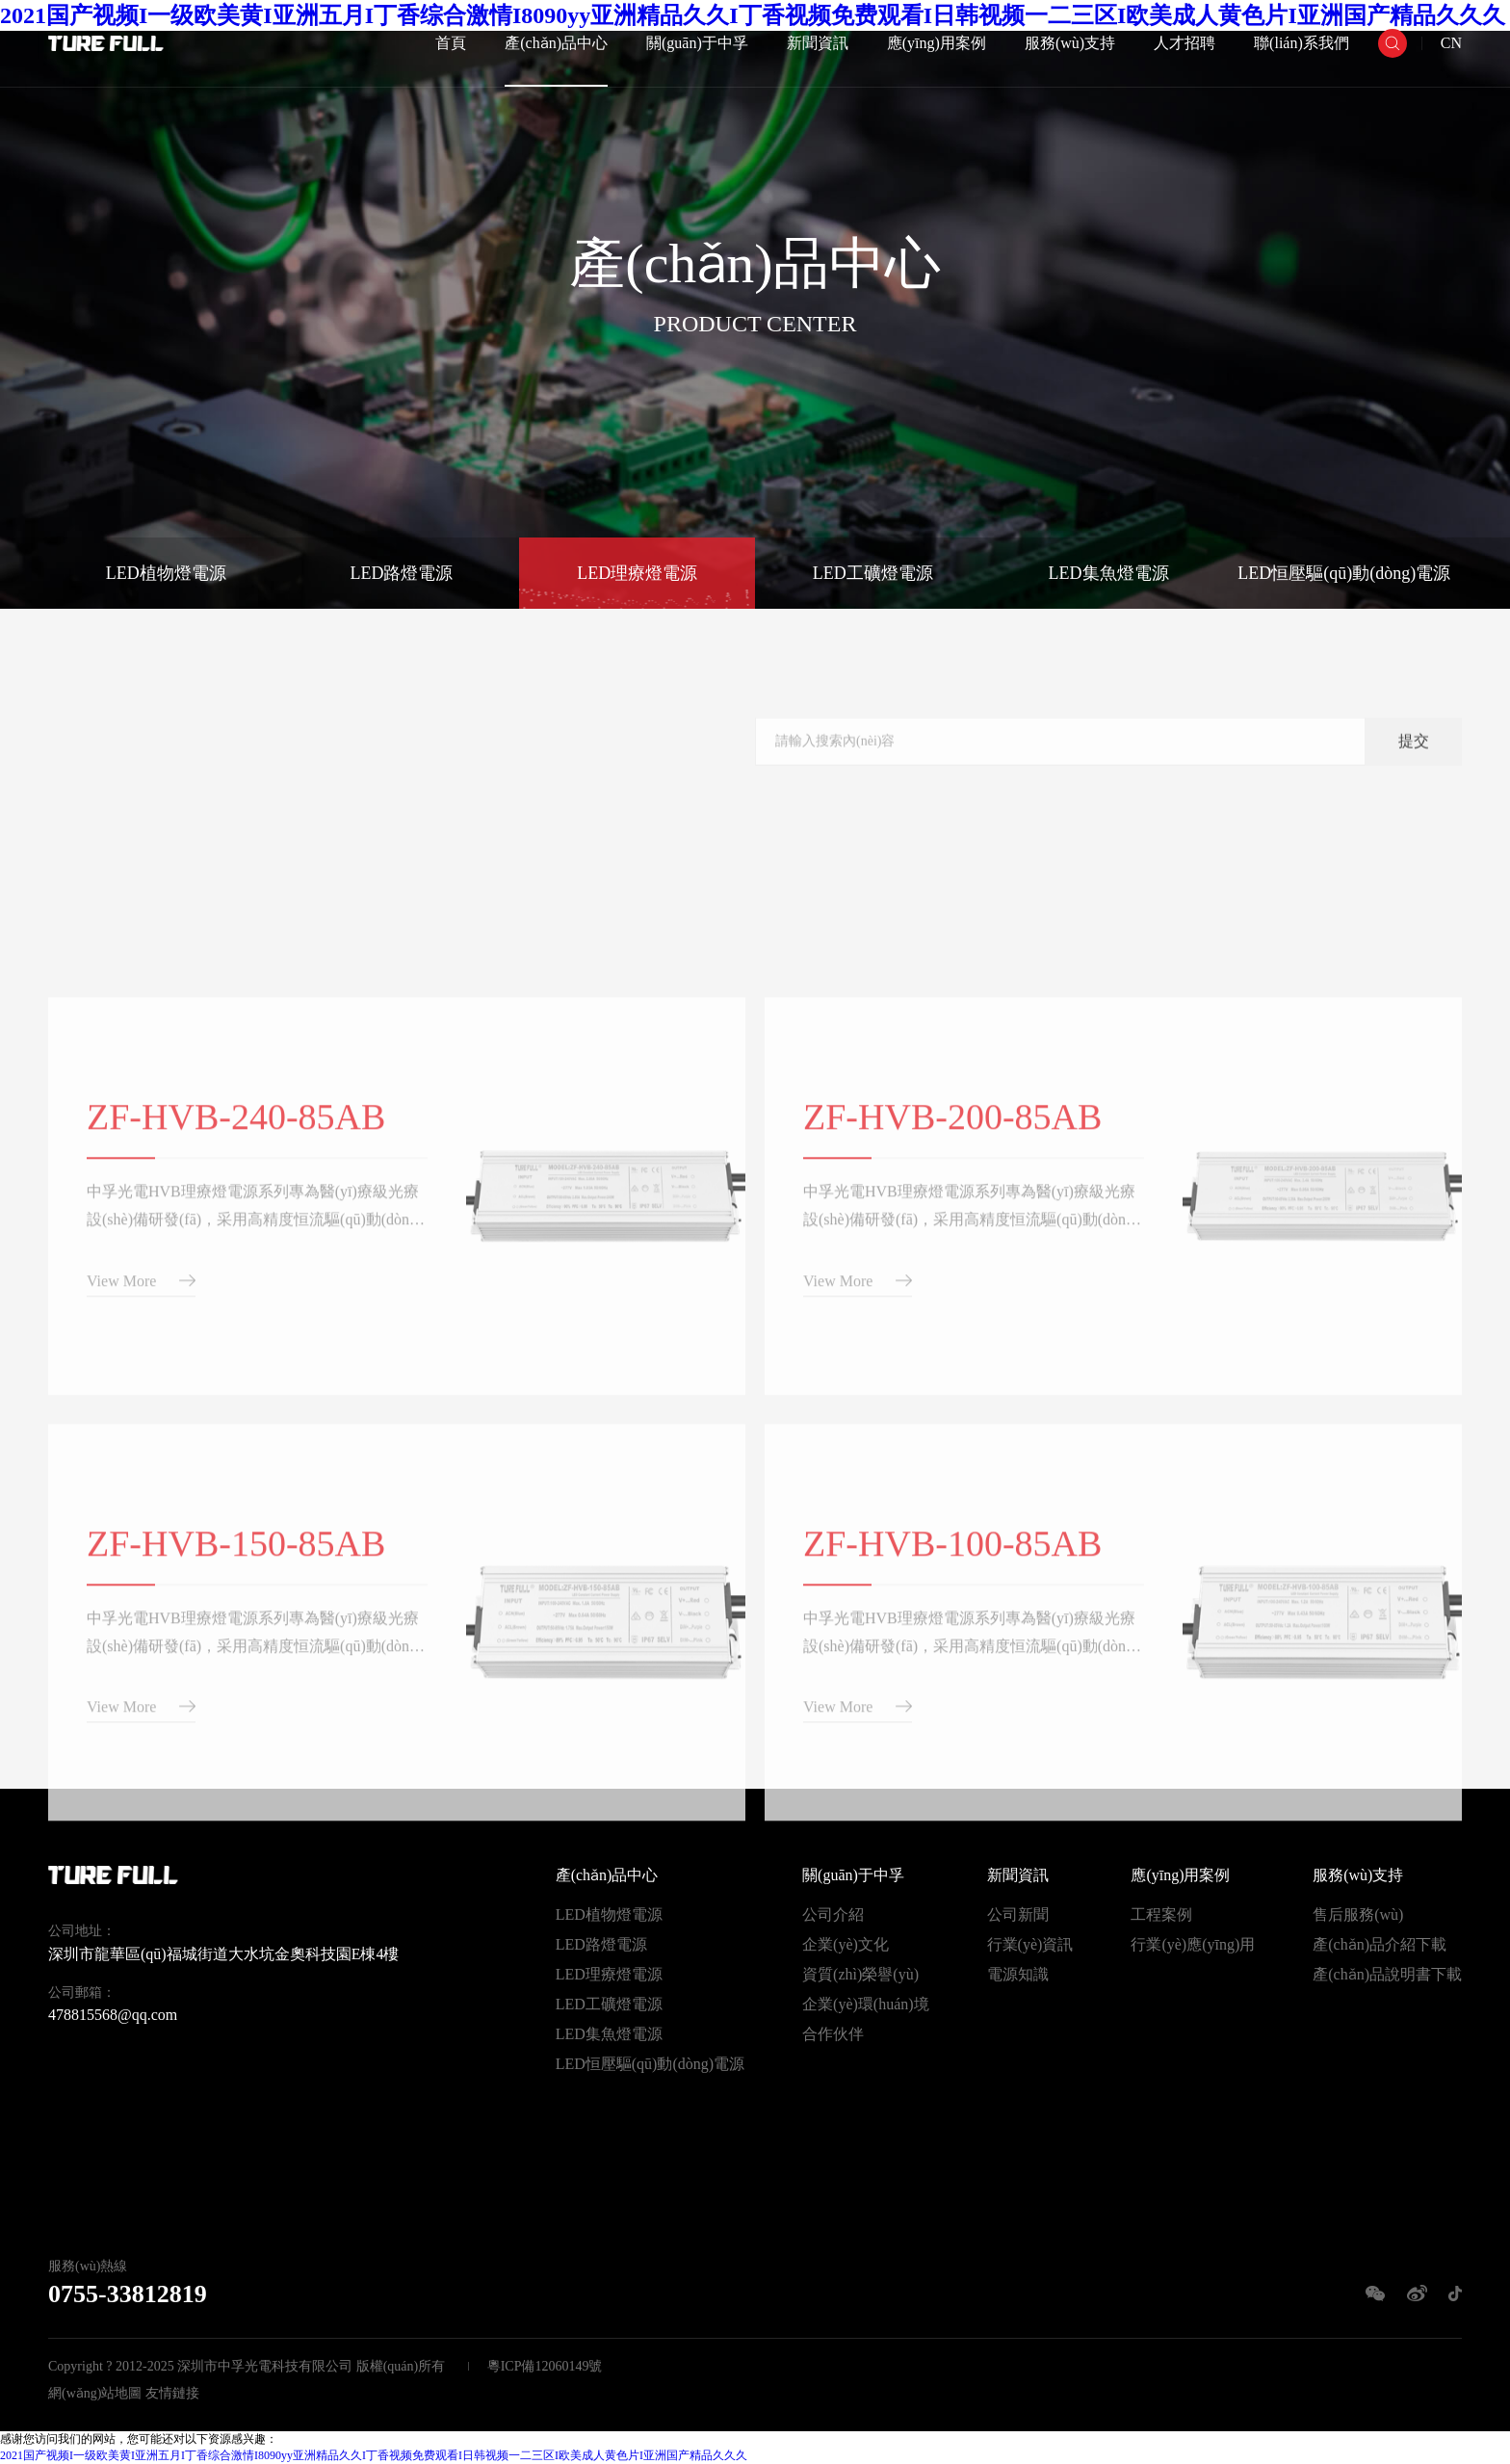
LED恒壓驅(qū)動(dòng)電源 (1343, 573)
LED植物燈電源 (166, 573)
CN (1451, 43)
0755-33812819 (127, 2294)
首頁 (450, 43)
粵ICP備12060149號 (545, 2366)
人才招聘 (1184, 43)
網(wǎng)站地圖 (95, 2393)
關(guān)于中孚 (697, 43)
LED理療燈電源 (637, 573)
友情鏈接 (172, 2393)
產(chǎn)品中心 (556, 43)
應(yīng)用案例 (936, 43)
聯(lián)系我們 (1301, 43)
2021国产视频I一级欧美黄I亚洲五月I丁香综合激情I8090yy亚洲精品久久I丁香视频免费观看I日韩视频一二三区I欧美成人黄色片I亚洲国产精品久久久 (373, 2455)
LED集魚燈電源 (1109, 573)
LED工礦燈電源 (873, 573)
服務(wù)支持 (1070, 43)
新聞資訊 (817, 43)
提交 (1413, 764)
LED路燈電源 (402, 573)
